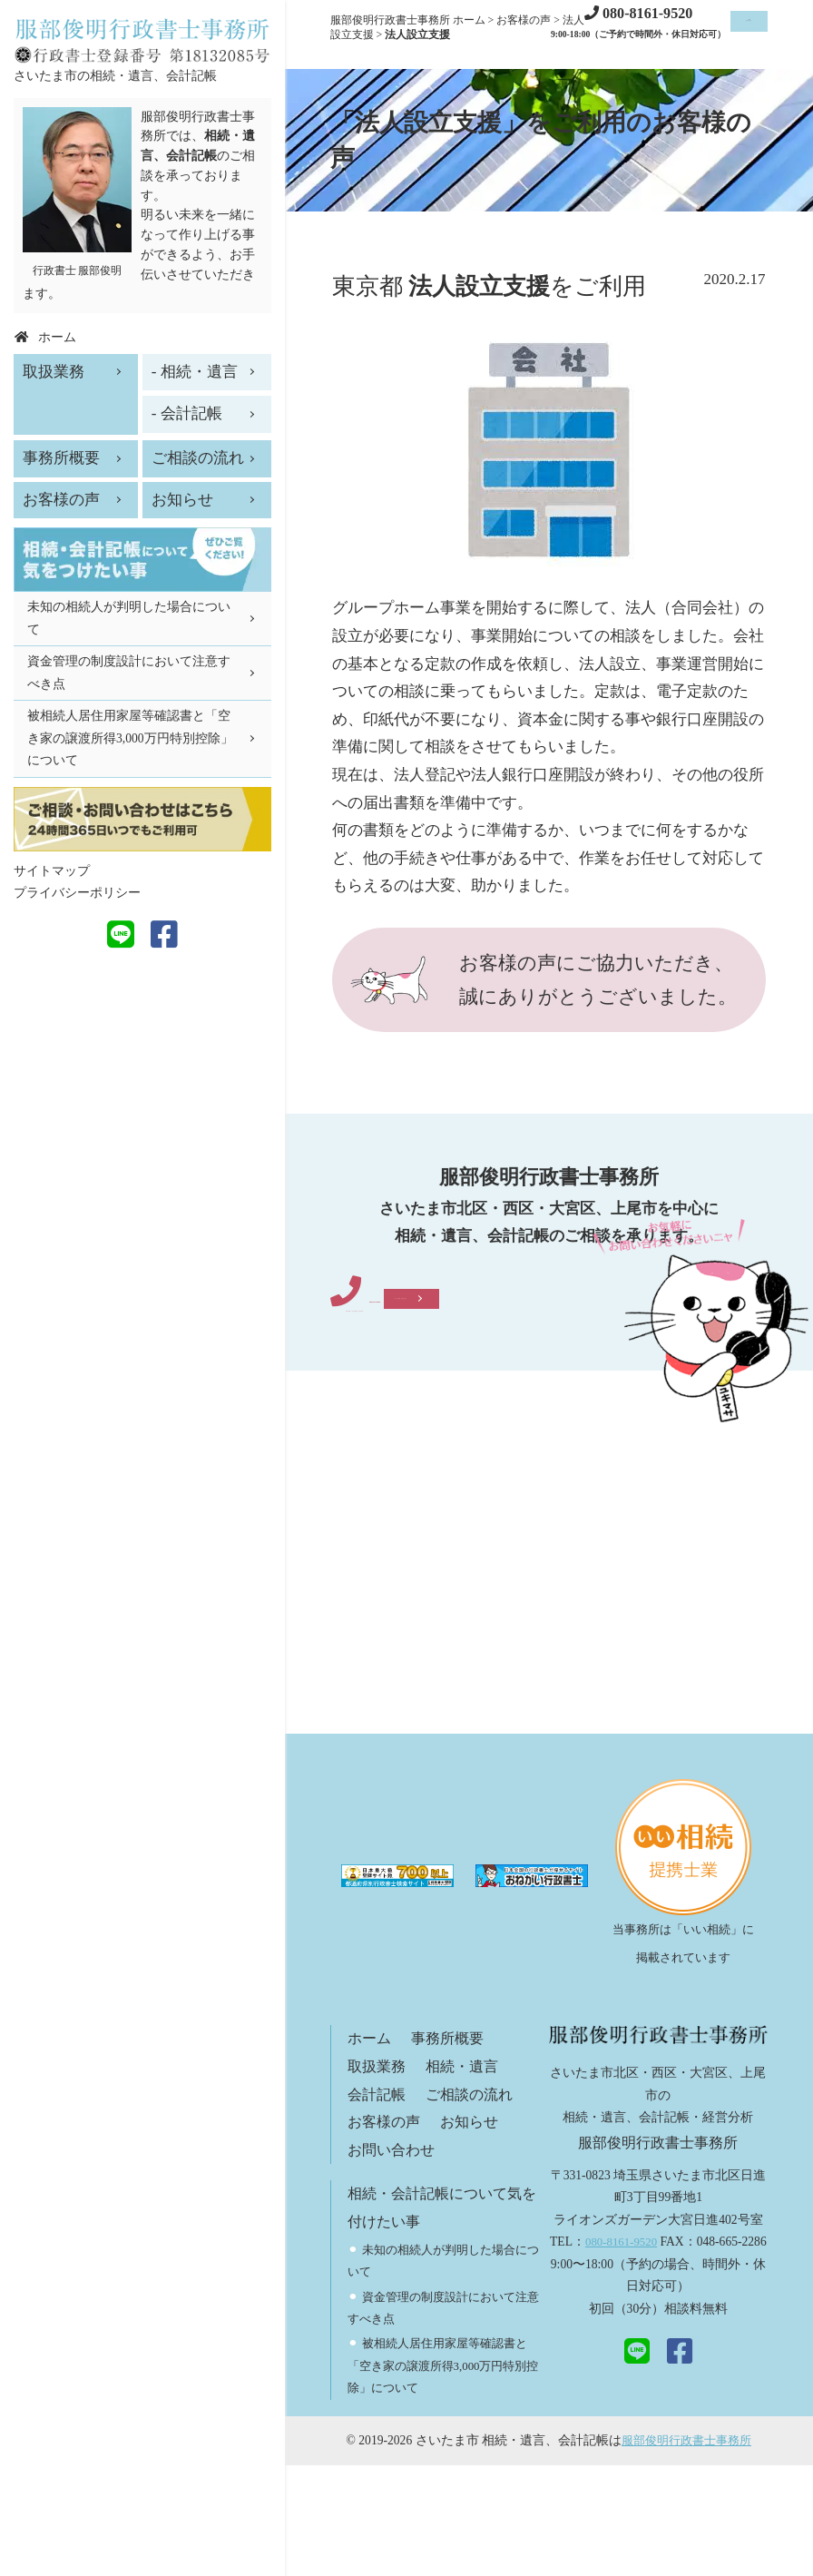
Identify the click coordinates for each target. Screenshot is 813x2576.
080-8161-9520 (461, 1332)
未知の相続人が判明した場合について (128, 617)
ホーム (371, 2149)
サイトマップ (52, 871)
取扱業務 (378, 2177)
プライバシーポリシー (77, 893)
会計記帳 (378, 2205)
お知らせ (475, 2232)
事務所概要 (452, 2149)
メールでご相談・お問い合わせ (456, 1405)
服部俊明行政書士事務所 (687, 2551)
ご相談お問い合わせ (727, 35)
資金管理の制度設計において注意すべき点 (128, 672)
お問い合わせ (394, 2260)
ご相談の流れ (475, 2205)
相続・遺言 (467, 2177)
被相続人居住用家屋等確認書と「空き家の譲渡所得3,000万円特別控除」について (444, 2477)
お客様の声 (386, 2232)
